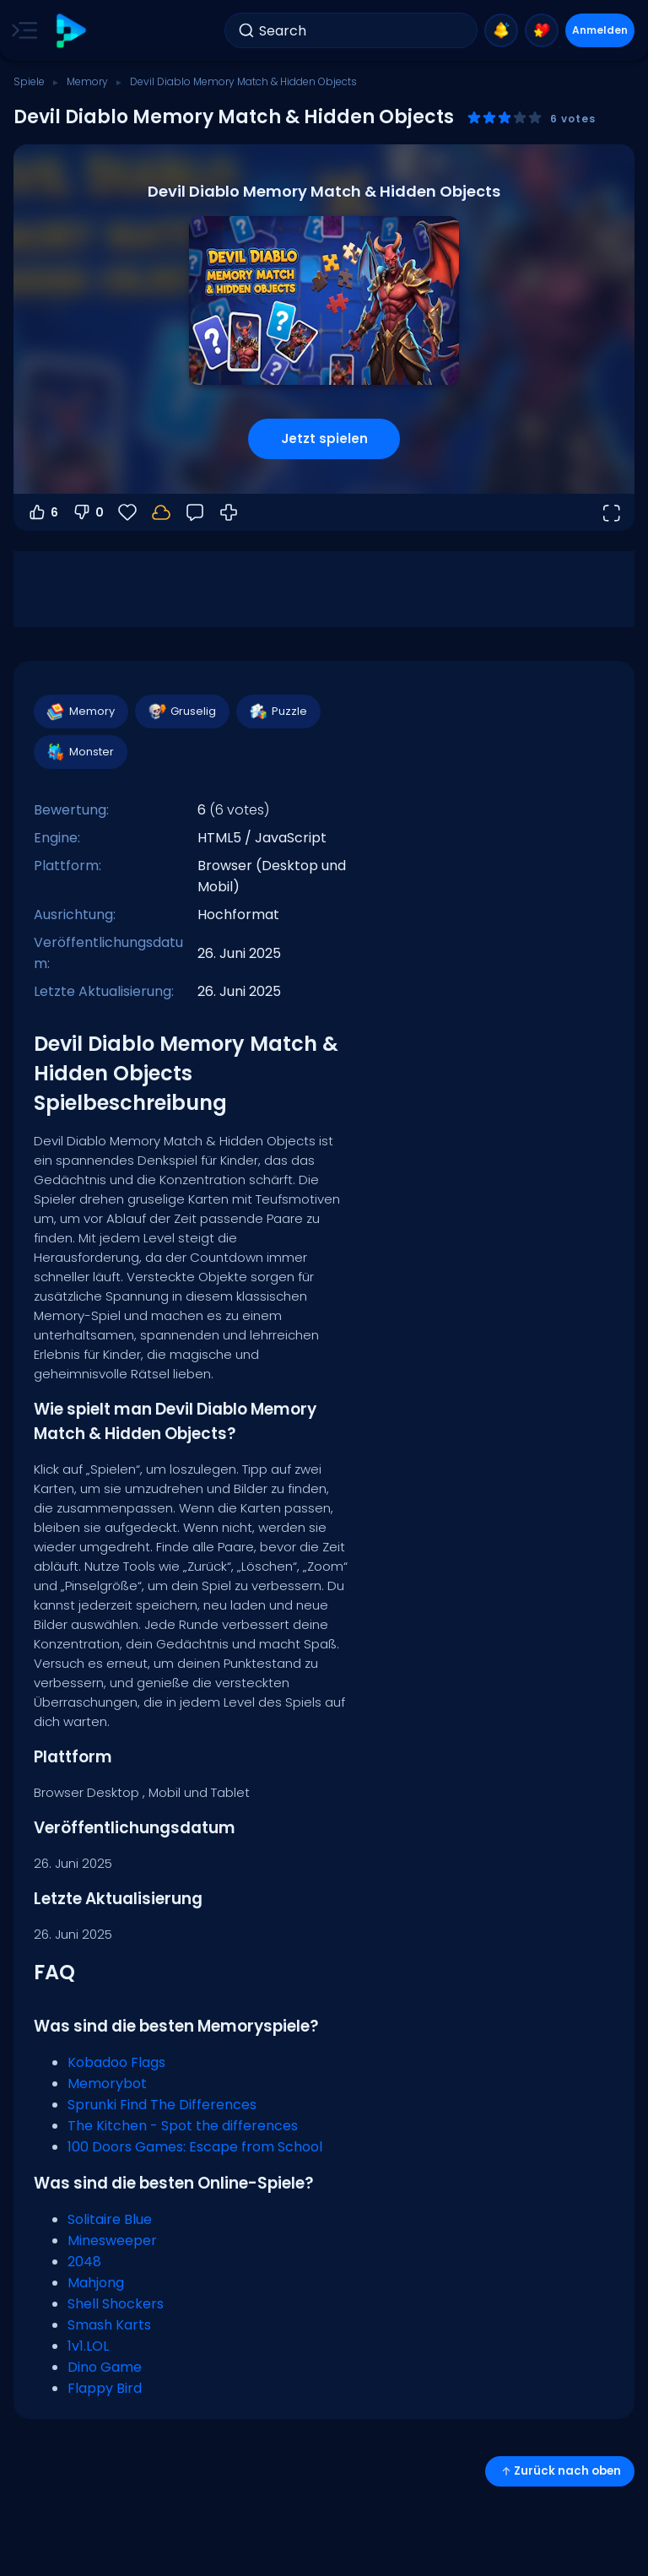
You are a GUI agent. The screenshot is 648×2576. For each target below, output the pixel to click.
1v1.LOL (88, 2346)
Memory (87, 81)
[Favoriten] (127, 512)
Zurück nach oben (560, 2471)
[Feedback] (195, 512)
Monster (80, 752)
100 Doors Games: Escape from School (195, 2147)
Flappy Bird (105, 2388)
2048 (84, 2261)
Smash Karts (109, 2325)
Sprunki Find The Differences (162, 2104)
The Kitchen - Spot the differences (183, 2125)
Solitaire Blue (110, 2219)
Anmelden (600, 30)
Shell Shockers (116, 2304)
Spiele (29, 81)
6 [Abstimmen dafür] (42, 512)
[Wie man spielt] (229, 512)
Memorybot (107, 2083)
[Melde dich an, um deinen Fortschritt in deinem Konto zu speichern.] (161, 512)
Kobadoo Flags (116, 2062)
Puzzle (277, 711)
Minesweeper (112, 2240)
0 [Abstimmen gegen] (88, 512)
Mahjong (96, 2282)
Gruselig (181, 711)
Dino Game (105, 2367)
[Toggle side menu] (21, 30)
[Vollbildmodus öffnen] (611, 512)
